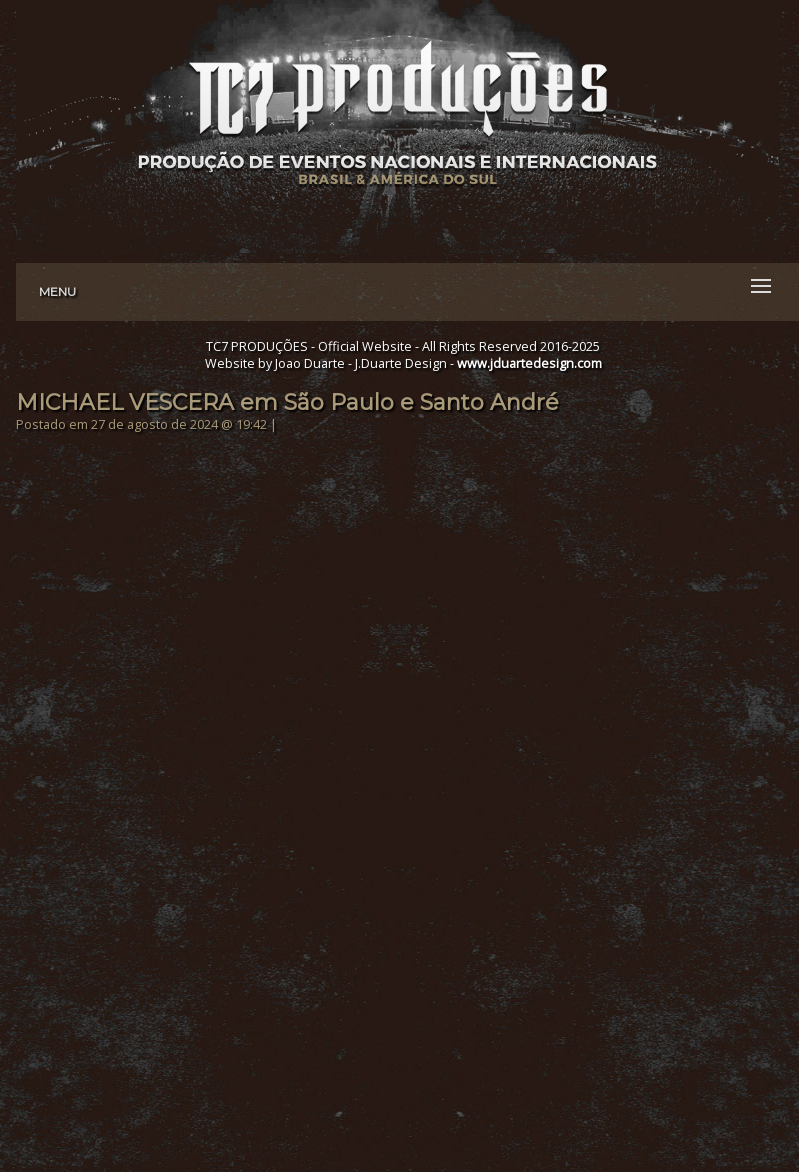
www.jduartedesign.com (529, 363)
